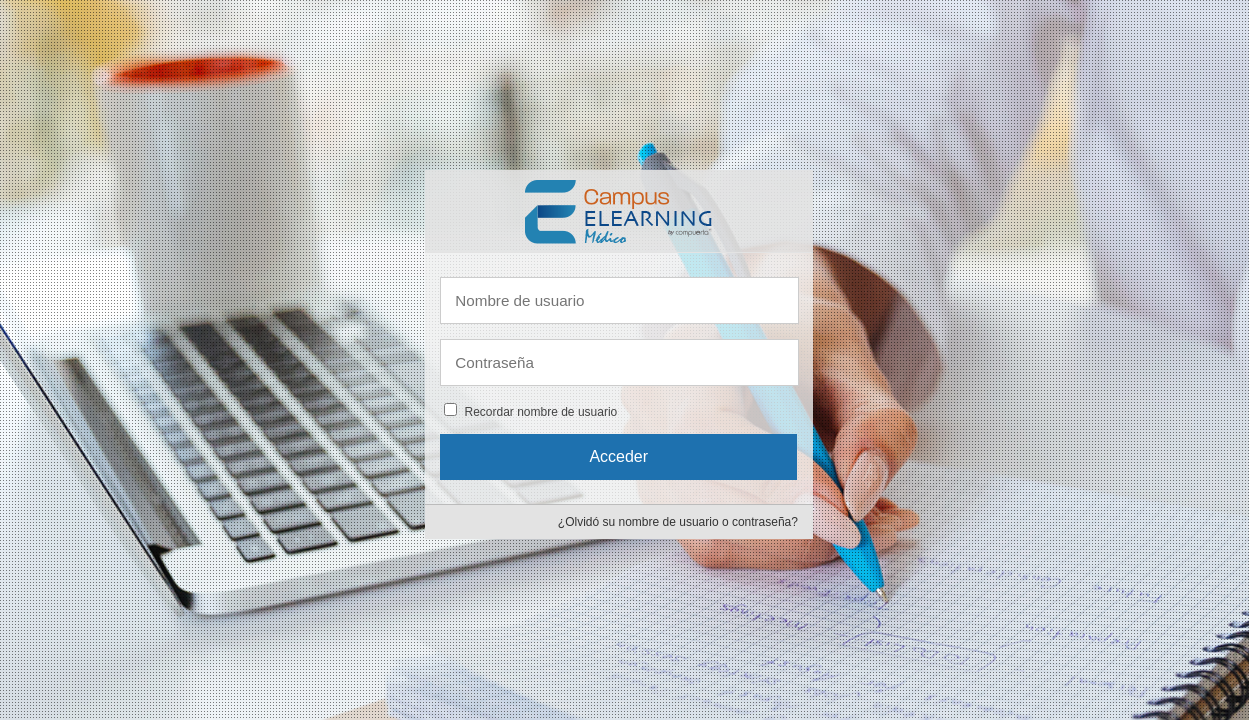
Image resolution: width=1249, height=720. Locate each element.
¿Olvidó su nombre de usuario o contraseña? (678, 522)
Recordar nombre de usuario (540, 412)
